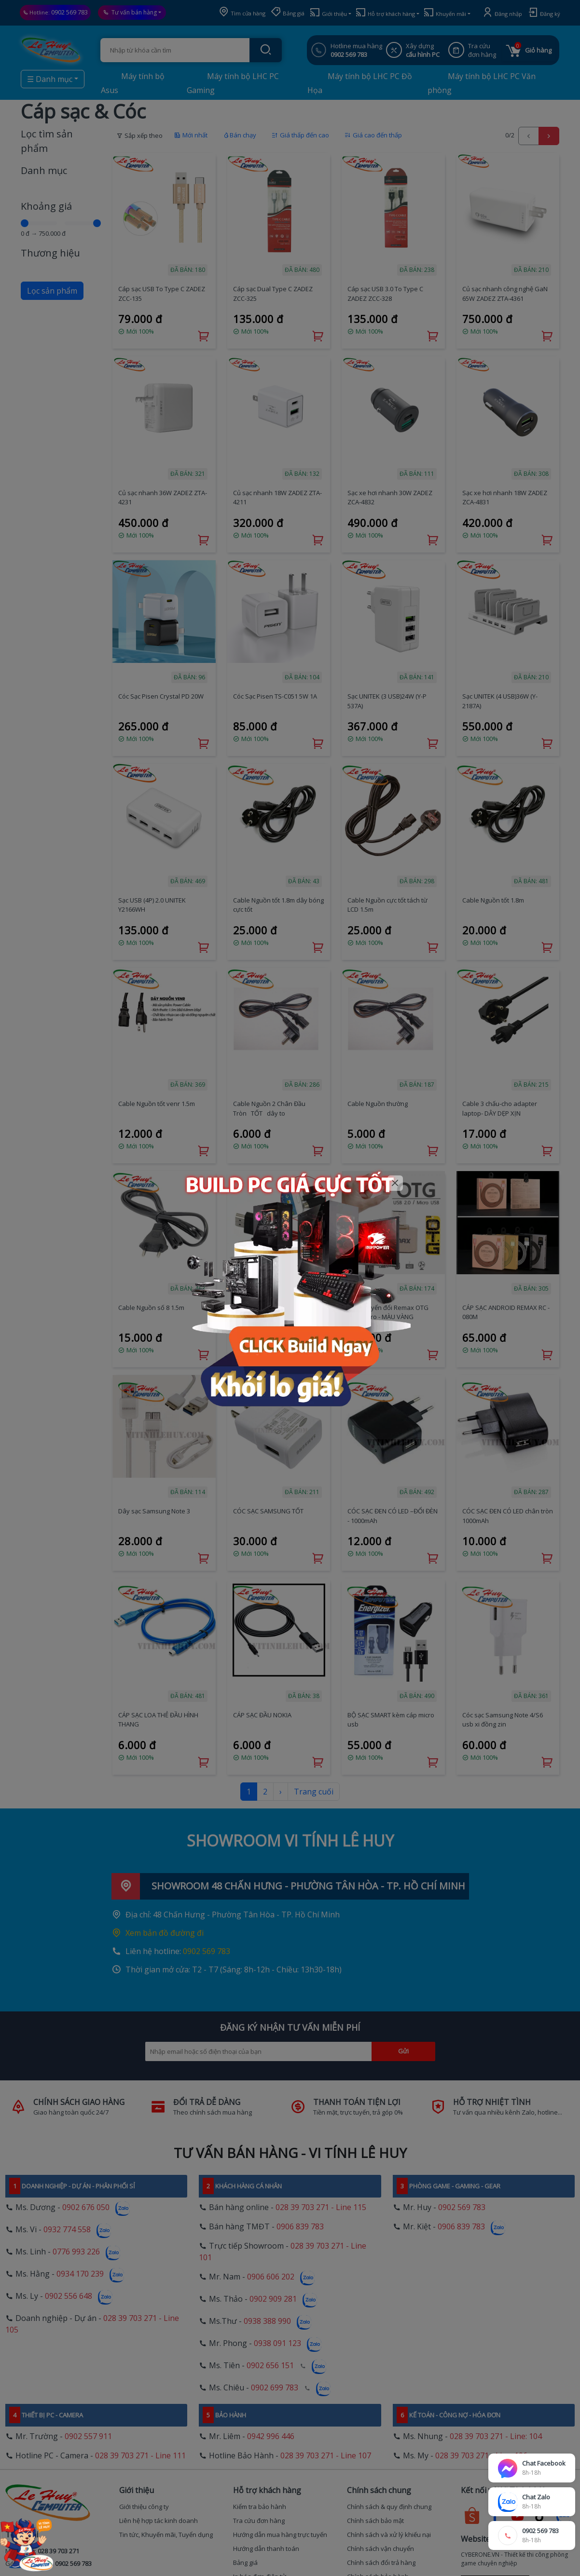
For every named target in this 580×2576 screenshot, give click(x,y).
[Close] (395, 1183)
